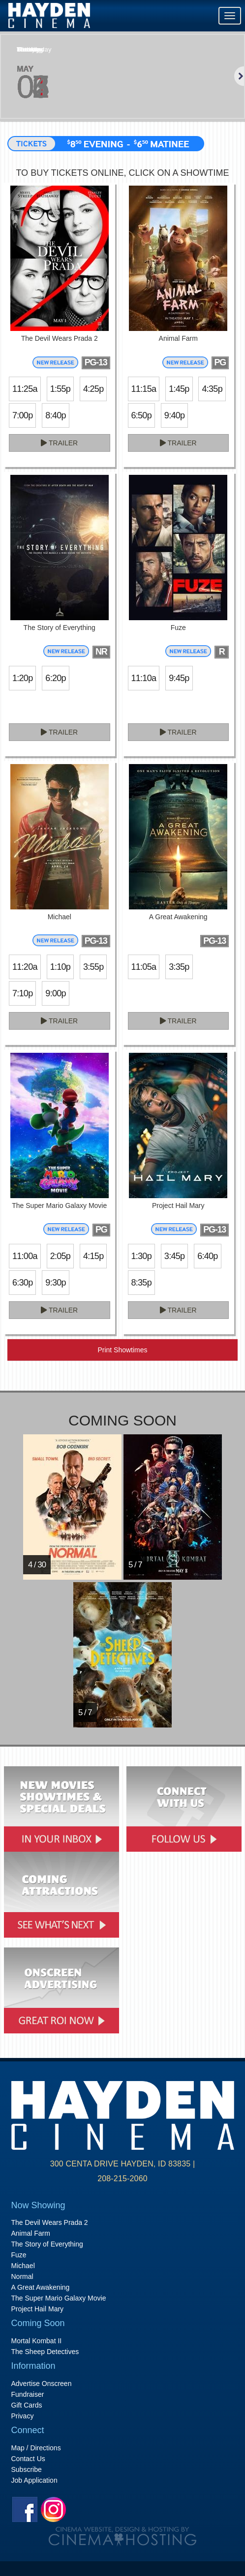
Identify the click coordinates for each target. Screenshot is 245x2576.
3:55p (93, 967)
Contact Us (28, 2459)
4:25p (93, 389)
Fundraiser (27, 2394)
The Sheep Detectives (45, 2352)
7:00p (22, 415)
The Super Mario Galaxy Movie (58, 2298)
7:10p (22, 993)
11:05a (143, 967)
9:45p (179, 678)
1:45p (179, 389)
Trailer (59, 443)
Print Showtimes (122, 1350)
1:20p (22, 678)
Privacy (22, 2416)
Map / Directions (36, 2448)
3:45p (174, 1256)
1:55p (60, 389)
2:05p (60, 1256)
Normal (22, 2276)
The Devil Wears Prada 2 (49, 2222)
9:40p (174, 415)
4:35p (212, 389)
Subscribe (26, 2469)
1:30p (141, 1256)
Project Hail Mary (37, 2309)
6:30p (22, 1283)
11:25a (24, 389)
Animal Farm (30, 2233)
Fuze (19, 2255)
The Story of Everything (47, 2244)
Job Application (34, 2480)
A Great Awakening (40, 2287)
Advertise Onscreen (41, 2383)
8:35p (141, 1283)
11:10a (143, 678)
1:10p (60, 967)
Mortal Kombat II (36, 2341)
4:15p (93, 1256)
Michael (23, 2266)
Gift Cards (26, 2405)
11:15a (143, 389)
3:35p (179, 967)
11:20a (24, 967)
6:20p (55, 678)
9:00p (55, 993)
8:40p (55, 415)
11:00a (24, 1256)
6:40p (207, 1256)
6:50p (141, 415)
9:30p (55, 1283)
